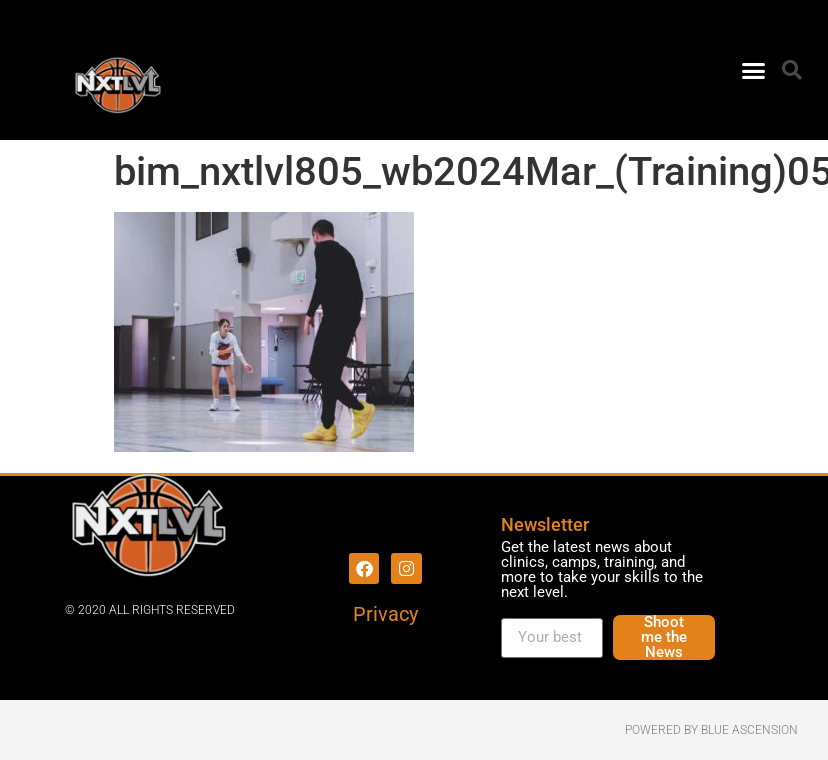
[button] (754, 70)
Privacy (385, 614)
